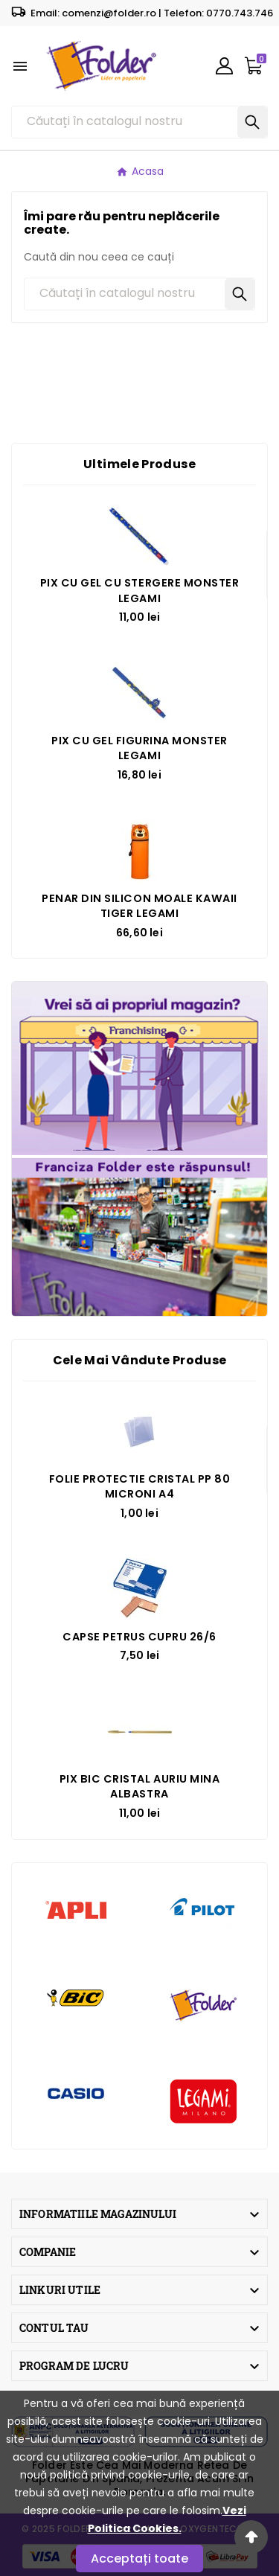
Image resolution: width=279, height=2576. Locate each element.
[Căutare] (124, 122)
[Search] (252, 122)
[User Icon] (224, 65)
